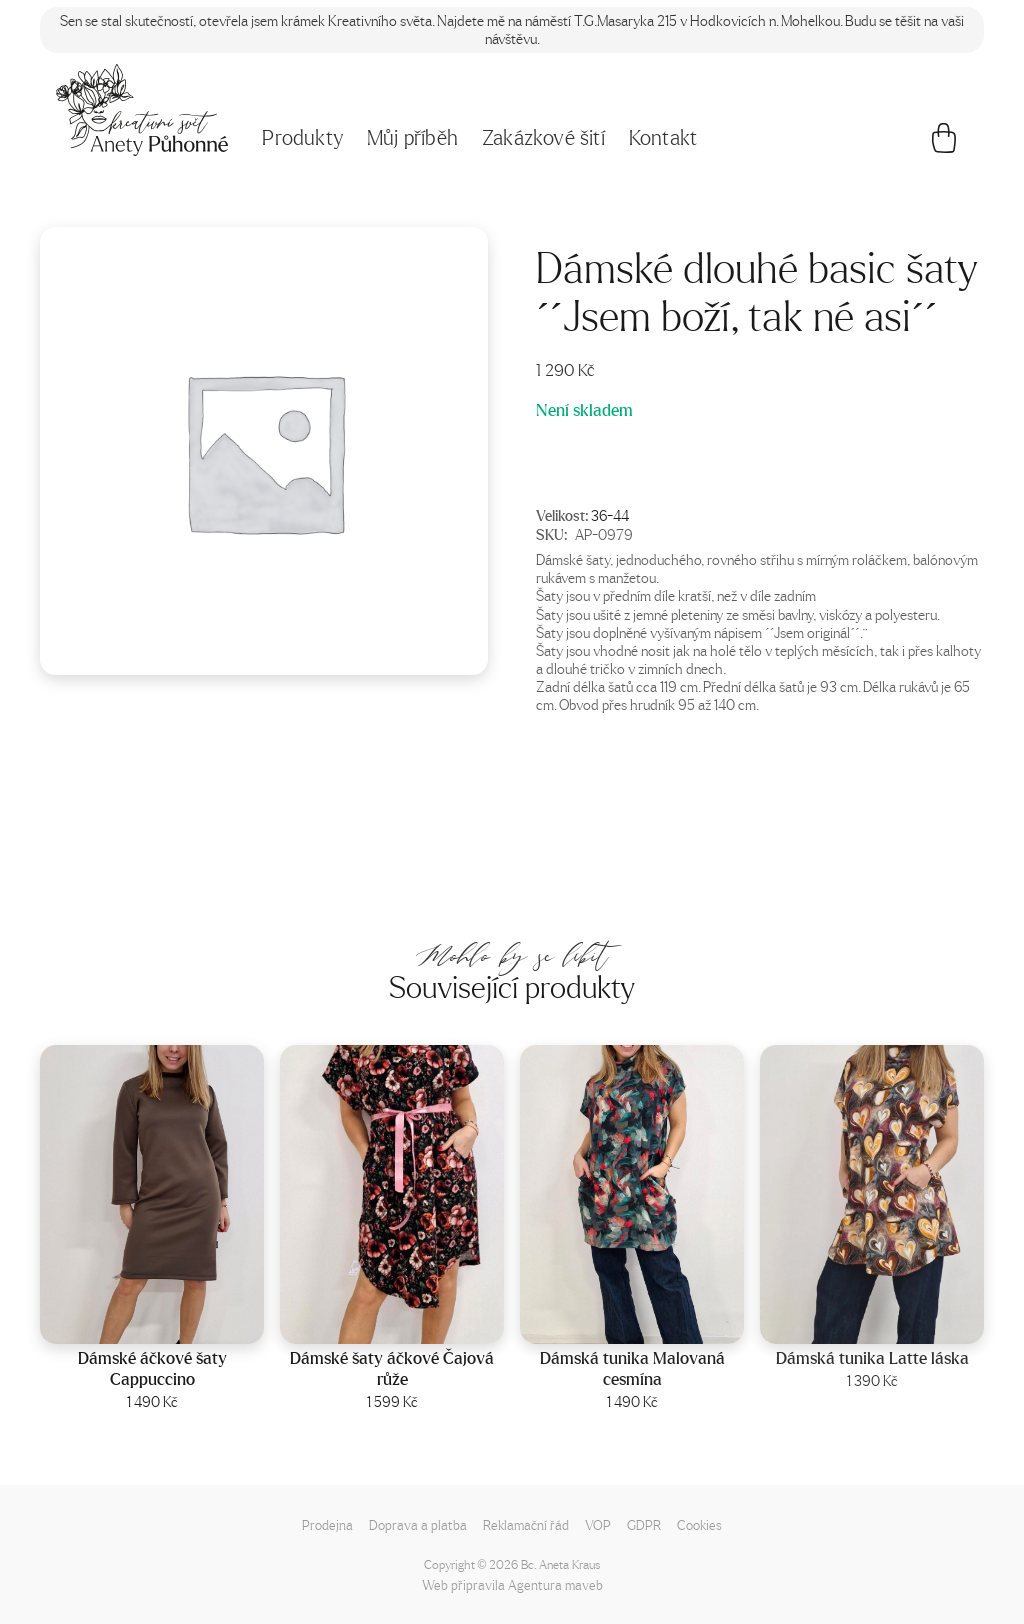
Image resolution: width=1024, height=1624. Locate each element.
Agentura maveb (555, 1584)
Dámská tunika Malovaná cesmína (632, 1369)
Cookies (699, 1524)
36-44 (610, 515)
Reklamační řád (526, 1524)
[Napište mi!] (142, 110)
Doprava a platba (418, 1524)
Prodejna (327, 1524)
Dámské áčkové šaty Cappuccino (152, 1369)
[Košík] (944, 143)
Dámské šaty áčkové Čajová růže (392, 1369)
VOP (598, 1524)
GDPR (644, 1524)
